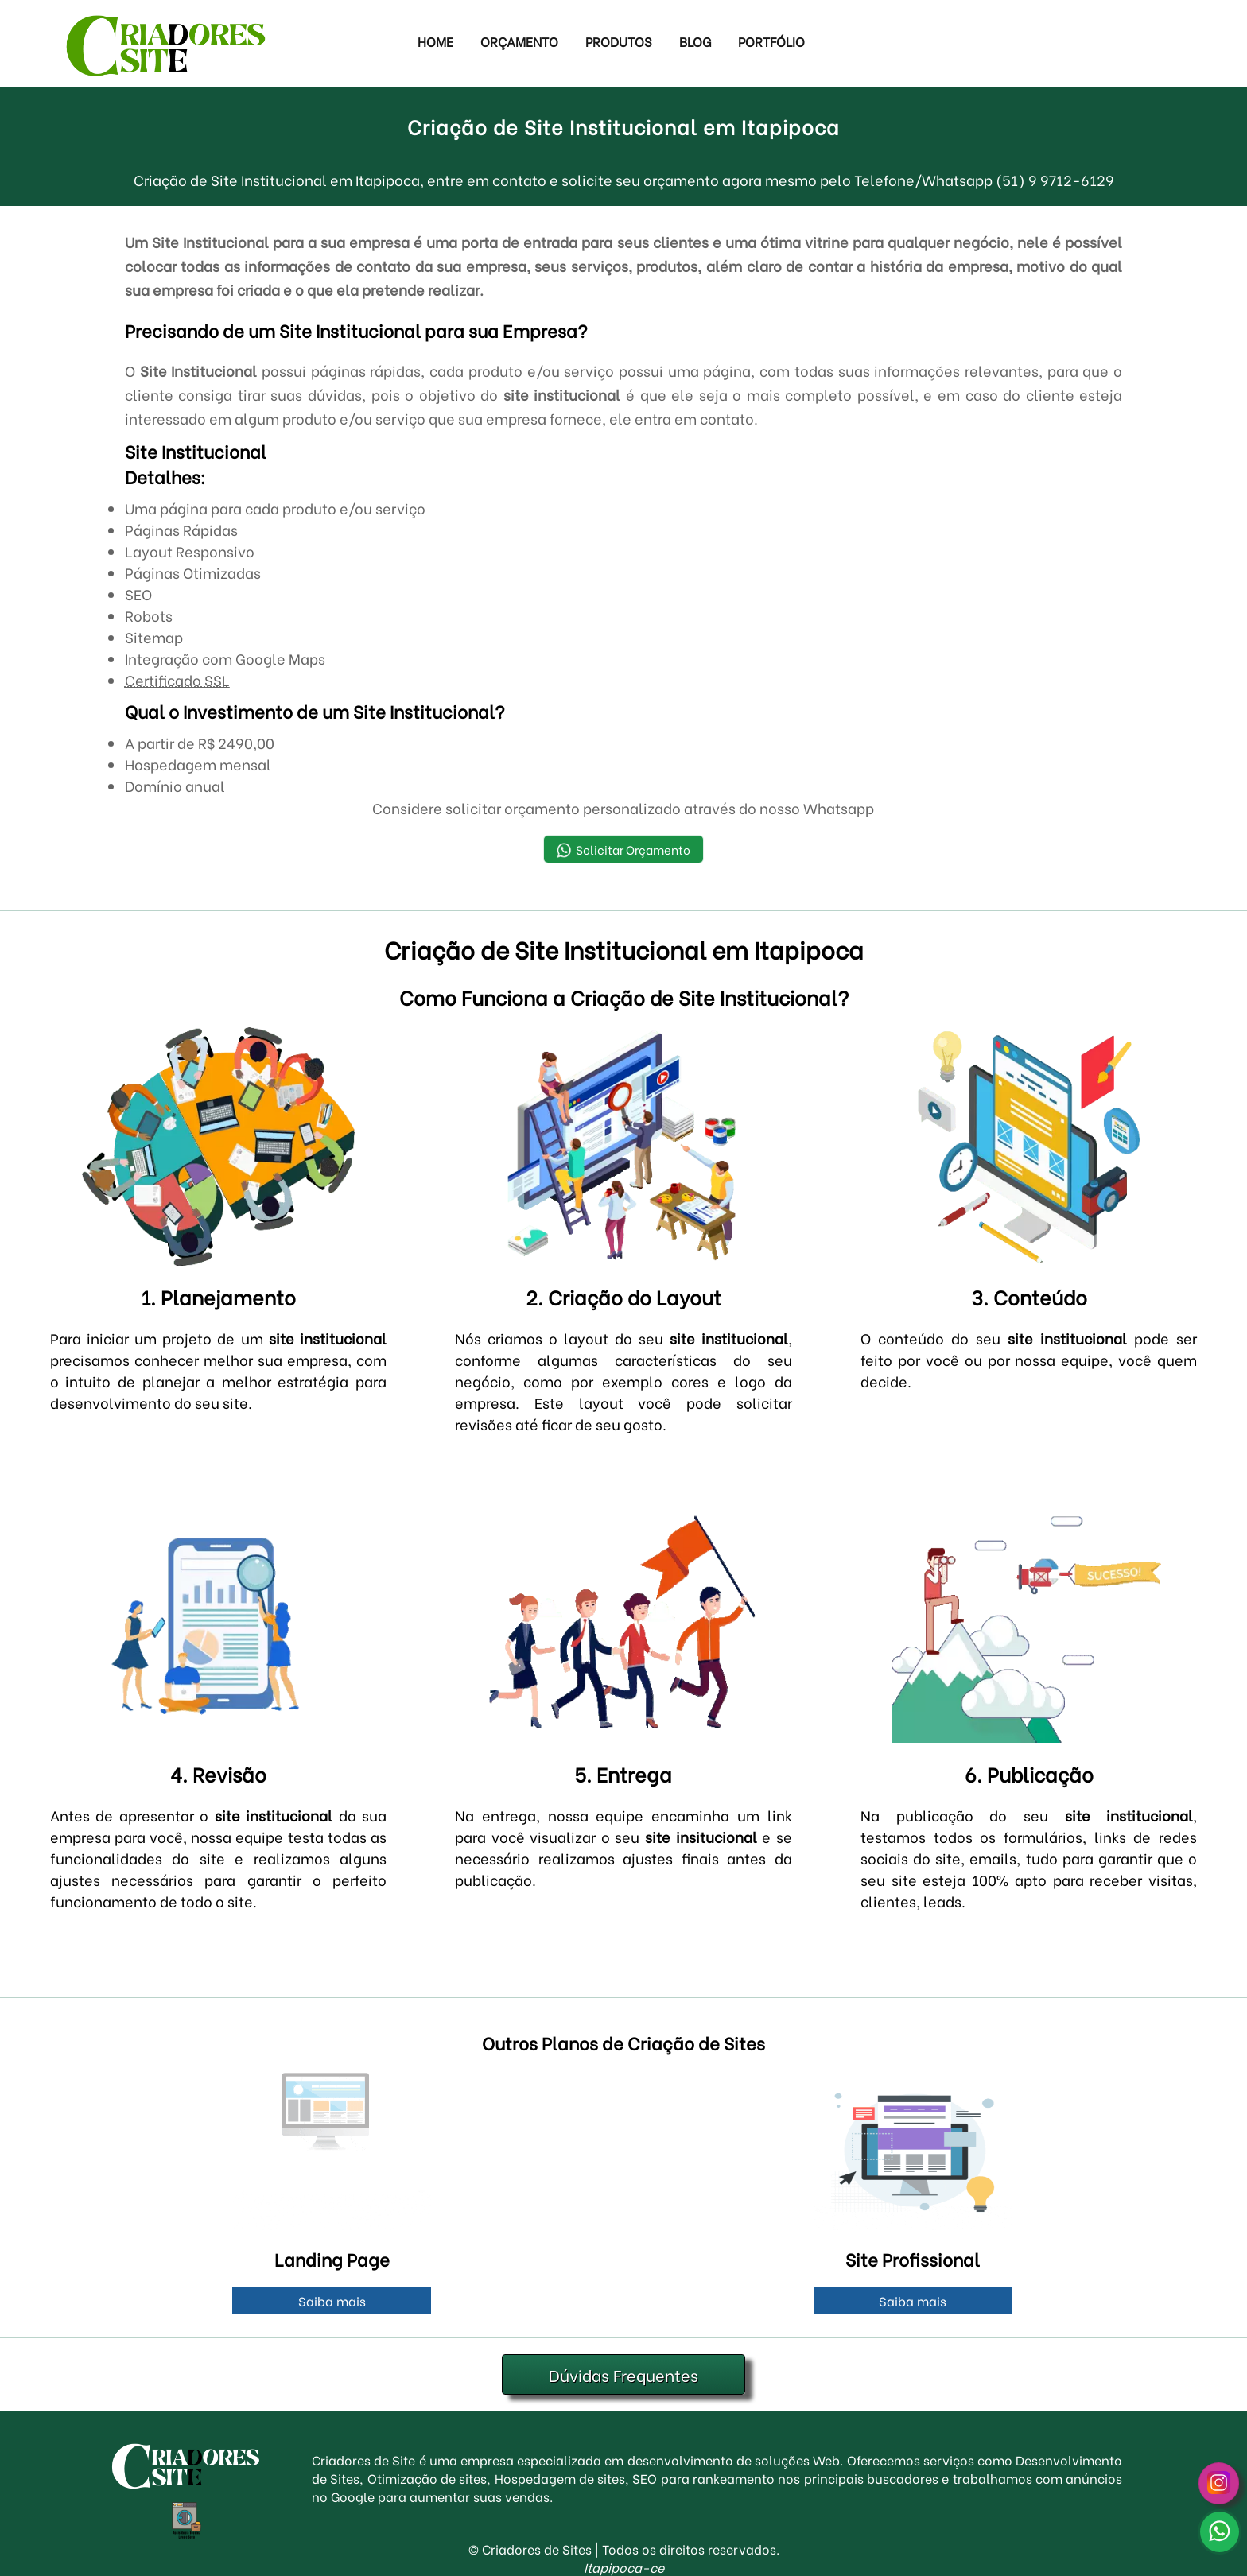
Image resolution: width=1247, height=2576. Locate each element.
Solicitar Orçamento (624, 849)
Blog (695, 41)
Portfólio (771, 41)
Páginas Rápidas (181, 529)
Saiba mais (332, 2300)
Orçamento (519, 41)
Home (435, 41)
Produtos (618, 41)
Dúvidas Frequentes (623, 2374)
